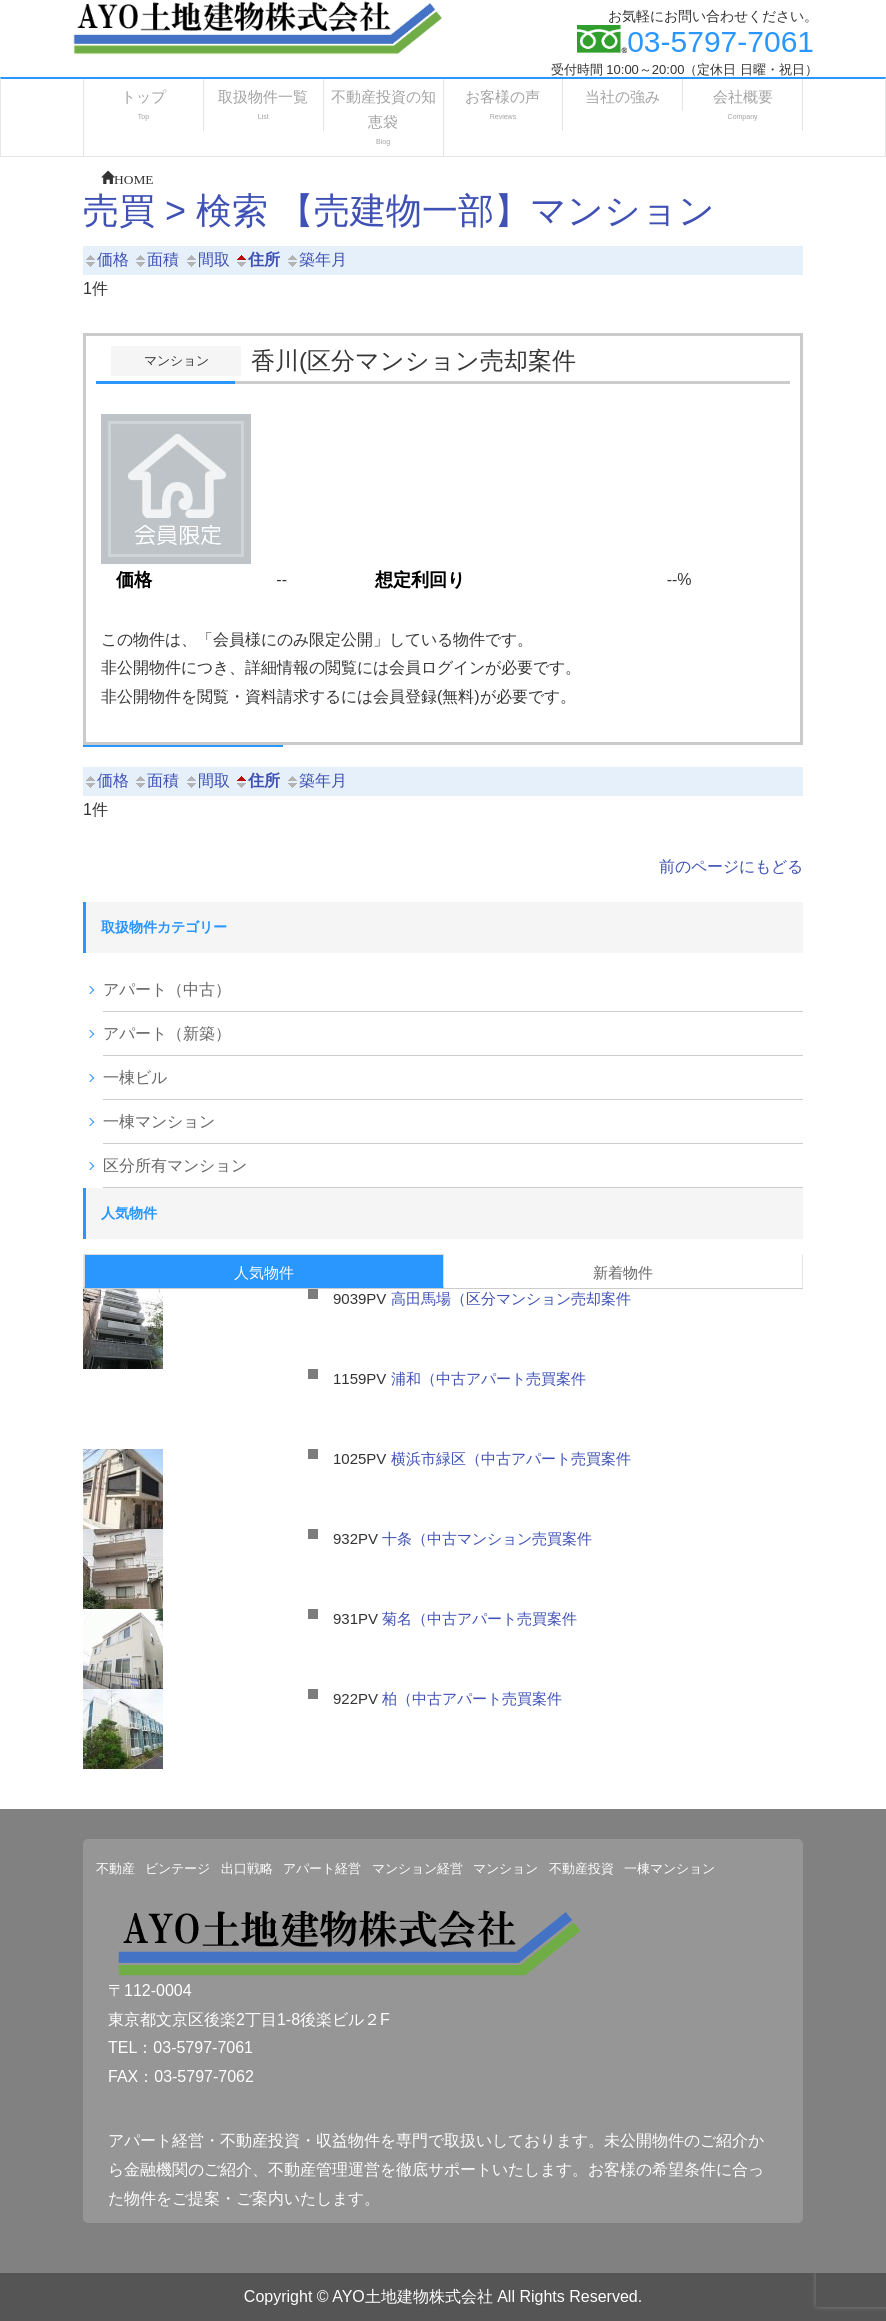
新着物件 (623, 1272)
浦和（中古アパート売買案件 (488, 1378)
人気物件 (264, 1272)
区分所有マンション (175, 1165)
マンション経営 (417, 1868)
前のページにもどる (731, 866)
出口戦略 (247, 1868)
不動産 (115, 1868)
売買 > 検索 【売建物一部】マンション (399, 210)
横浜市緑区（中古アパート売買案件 (518, 1458)
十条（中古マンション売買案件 (487, 1538)
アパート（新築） (167, 1033)
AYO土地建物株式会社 (412, 2296)
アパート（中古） (167, 989)
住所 (257, 259)
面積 (156, 259)
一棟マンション (159, 1121)
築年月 (316, 259)
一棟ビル (135, 1077)
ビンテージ (177, 1868)
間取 (207, 259)
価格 (106, 259)
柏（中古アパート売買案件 (472, 1698)
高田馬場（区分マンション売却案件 (511, 1298)
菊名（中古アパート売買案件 (479, 1618)
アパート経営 (322, 1868)
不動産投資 (581, 1868)
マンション (505, 1868)
